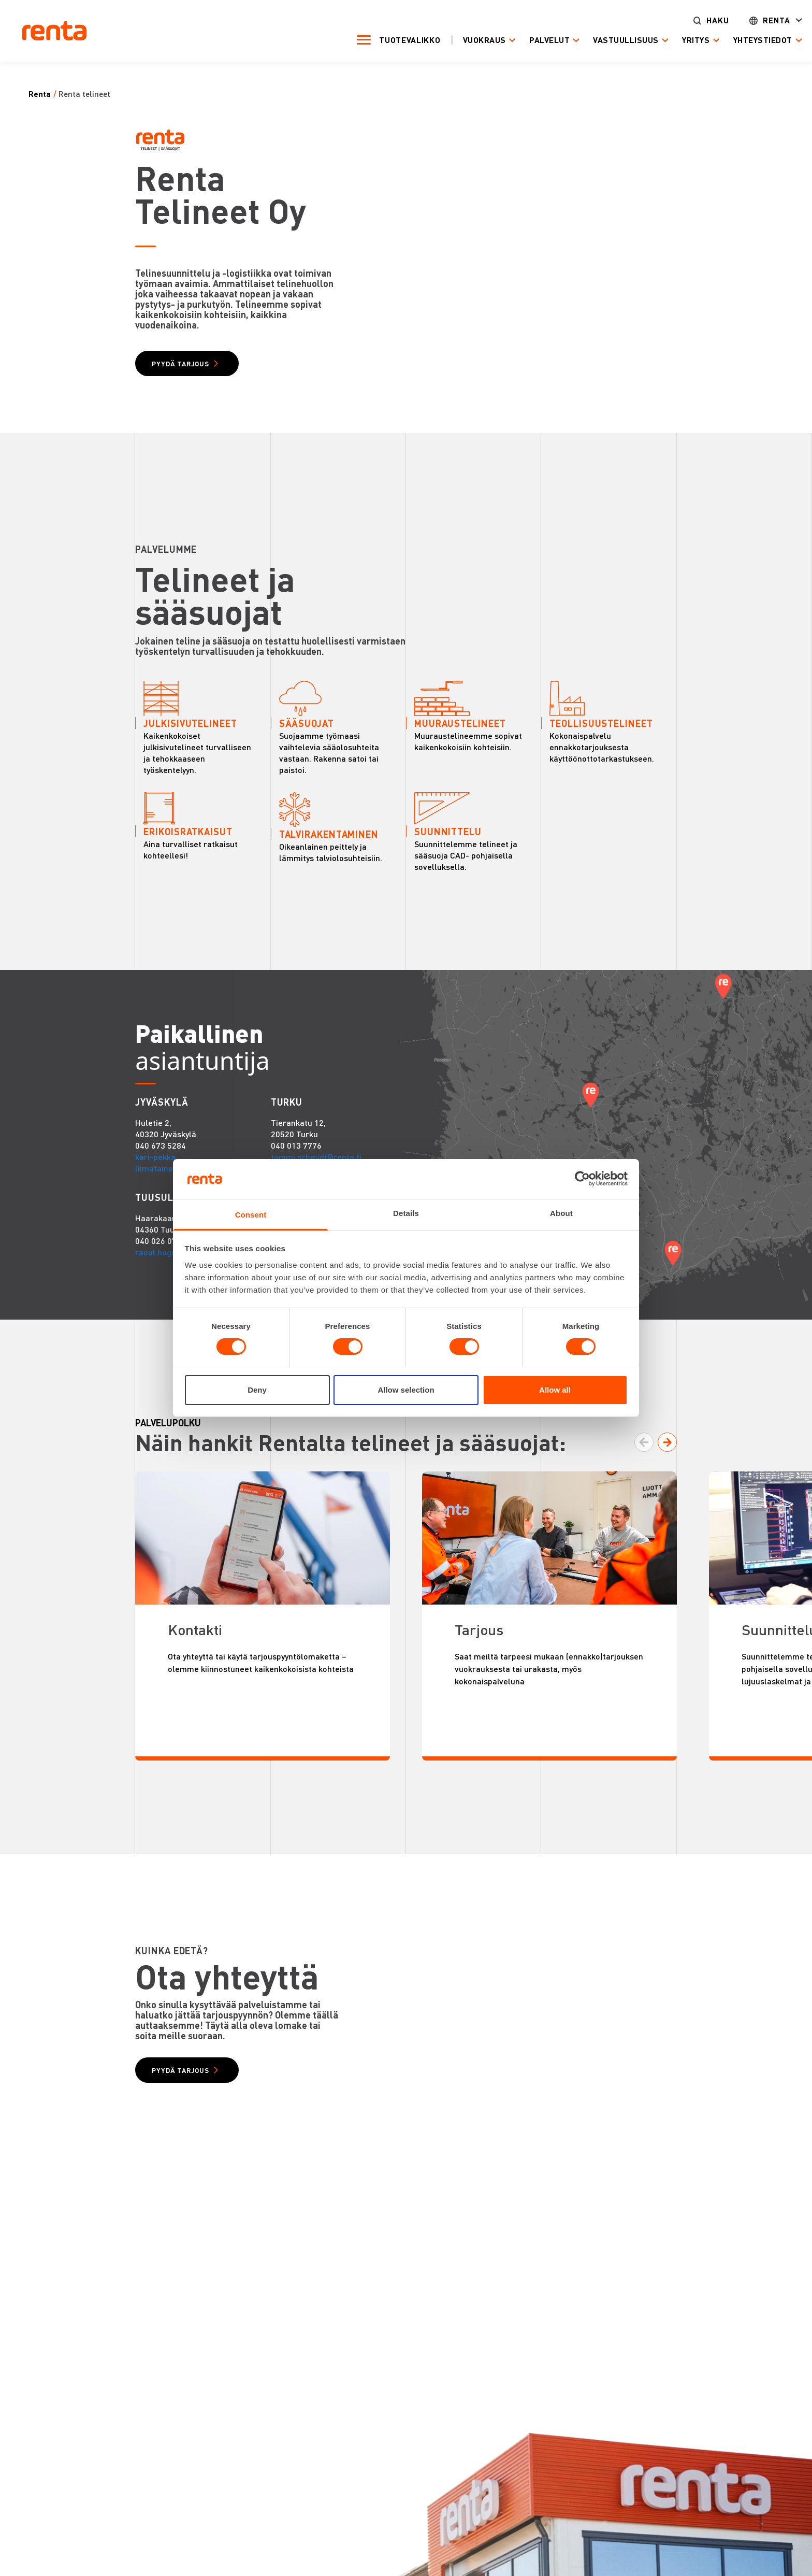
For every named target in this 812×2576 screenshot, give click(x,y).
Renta (750, 21)
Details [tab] (406, 1213)
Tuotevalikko (383, 40)
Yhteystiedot (736, 41)
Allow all (555, 1389)
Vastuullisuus (599, 41)
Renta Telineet (84, 94)
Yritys (669, 41)
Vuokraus (457, 41)
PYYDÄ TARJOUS (193, 365)
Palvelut (523, 41)
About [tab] (561, 1213)
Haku (691, 21)
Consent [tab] (251, 1214)
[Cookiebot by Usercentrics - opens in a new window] (582, 1178)
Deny (257, 1389)
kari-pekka (155, 1194)
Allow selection (406, 1389)
